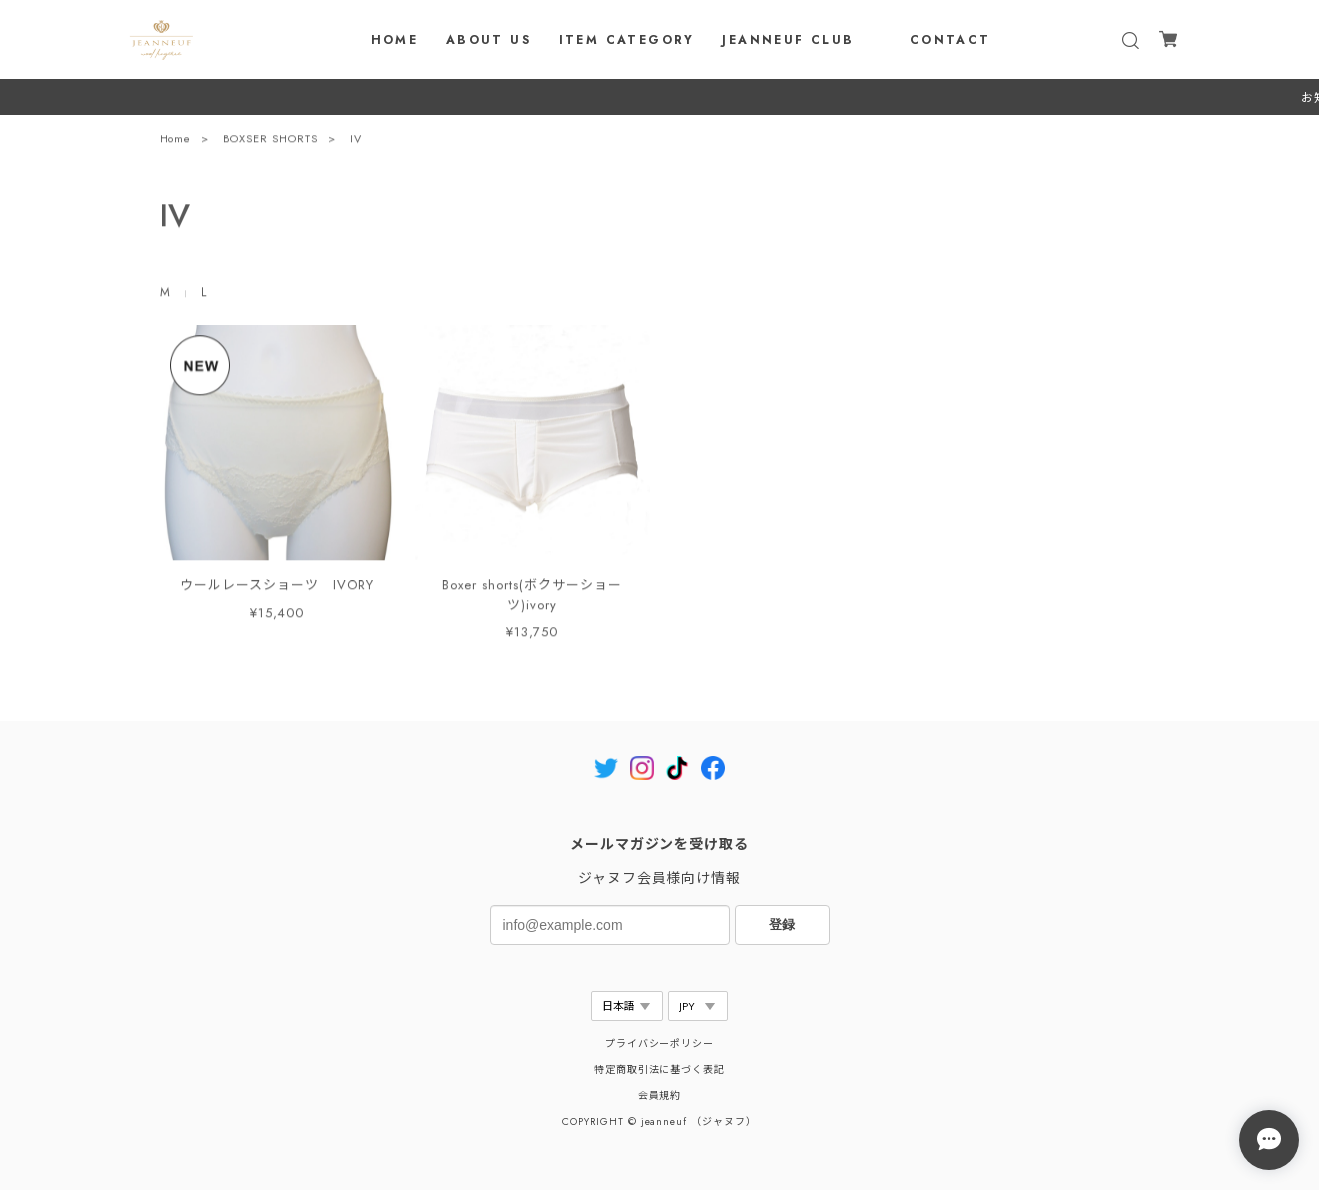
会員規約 (660, 1095)
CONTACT (950, 40)
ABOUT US (488, 40)
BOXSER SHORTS (270, 143)
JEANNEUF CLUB (788, 40)
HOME (395, 40)
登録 (782, 924)
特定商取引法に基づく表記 (660, 1069)
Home (176, 143)
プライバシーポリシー (660, 1043)
